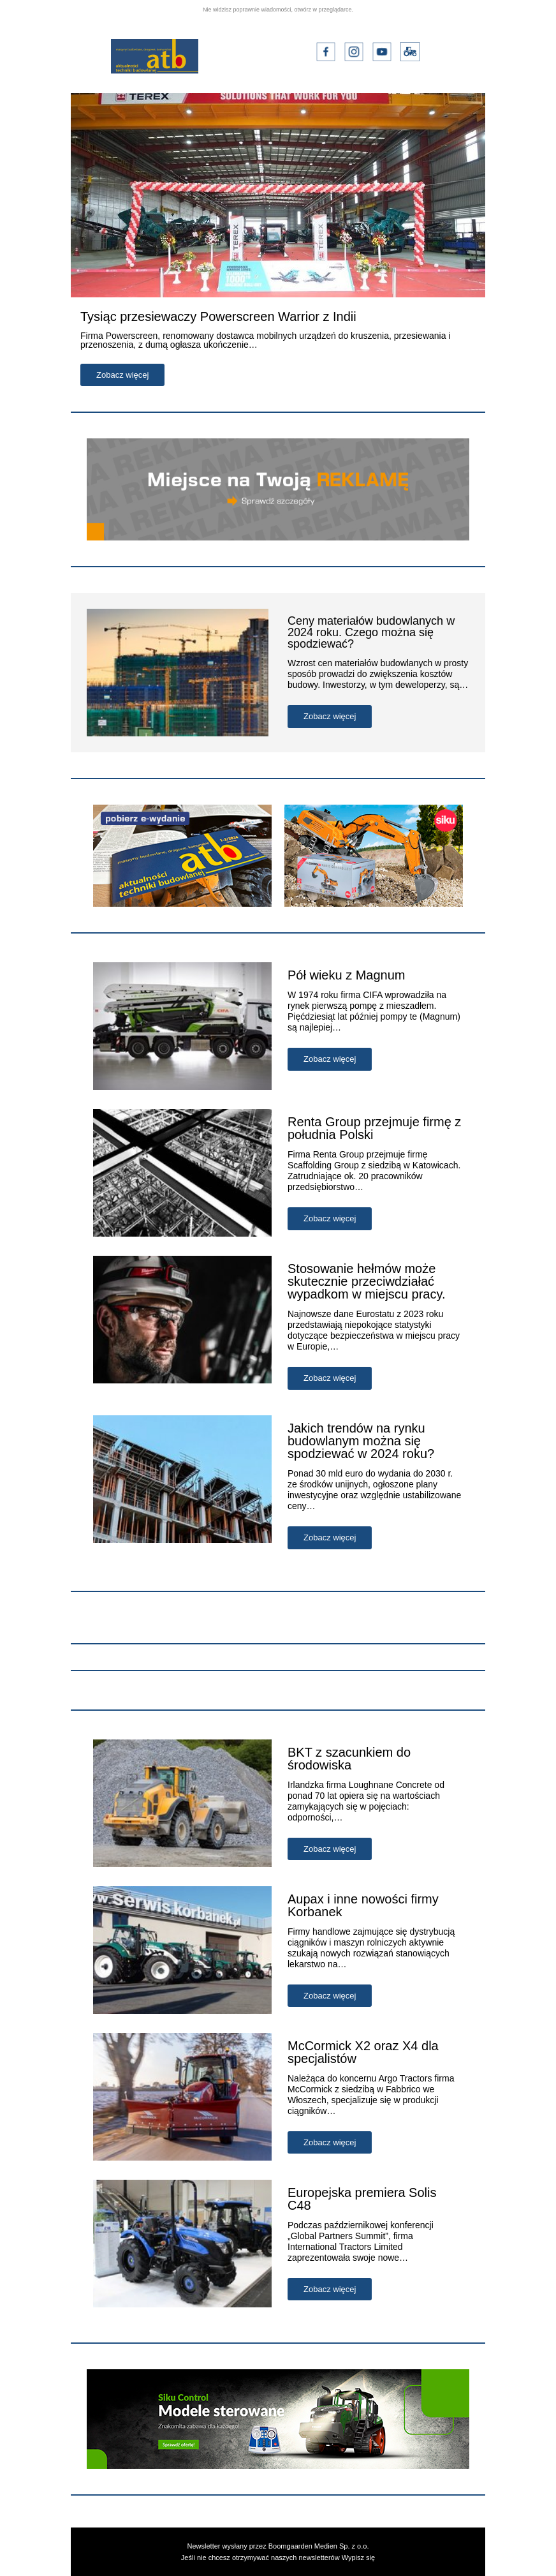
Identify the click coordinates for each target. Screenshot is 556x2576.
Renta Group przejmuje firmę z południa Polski (374, 1128)
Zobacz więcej (122, 375)
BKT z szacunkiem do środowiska (349, 1758)
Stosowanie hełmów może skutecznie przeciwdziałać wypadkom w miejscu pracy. (366, 1281)
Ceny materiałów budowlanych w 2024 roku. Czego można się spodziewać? (371, 632)
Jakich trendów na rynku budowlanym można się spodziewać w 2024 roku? (361, 1441)
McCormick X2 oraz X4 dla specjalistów (363, 2052)
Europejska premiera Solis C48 (362, 2198)
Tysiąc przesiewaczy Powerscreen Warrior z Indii (218, 316)
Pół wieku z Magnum (347, 975)
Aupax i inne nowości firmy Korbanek (363, 1905)
